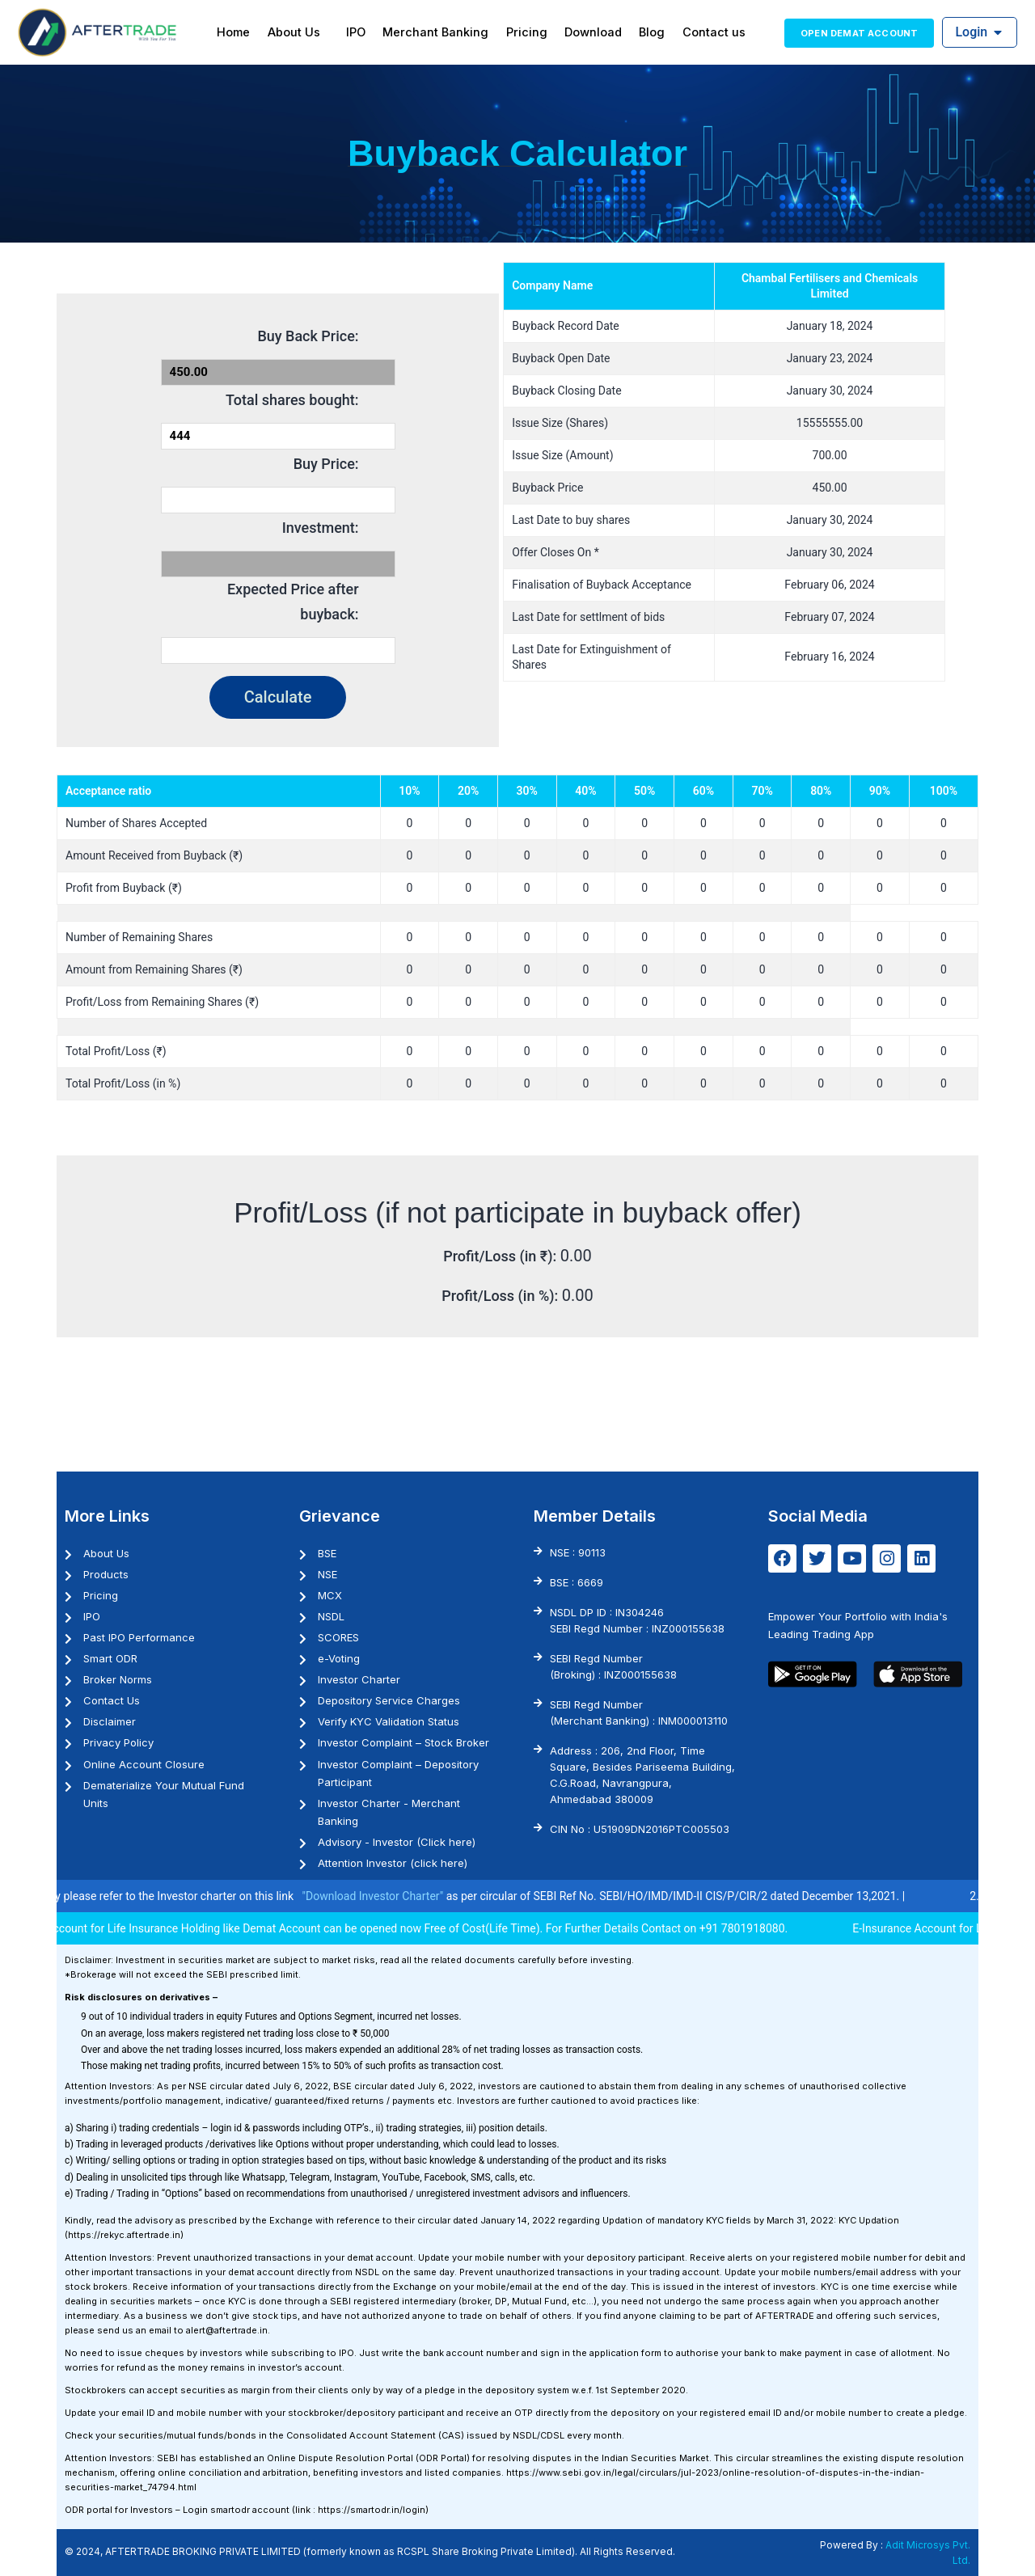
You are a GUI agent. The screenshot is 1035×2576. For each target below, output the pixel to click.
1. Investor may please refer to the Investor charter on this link (164, 1896)
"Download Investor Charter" (395, 1896)
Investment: (320, 527)
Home (247, 32)
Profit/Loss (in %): (501, 1295)
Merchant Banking (438, 32)
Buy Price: (326, 463)
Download (589, 32)
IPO (362, 32)
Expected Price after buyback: (293, 602)
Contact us (701, 32)
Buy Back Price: (307, 335)
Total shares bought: (292, 399)
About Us (303, 32)
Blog (644, 32)
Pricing (526, 32)
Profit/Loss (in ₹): (501, 1256)
